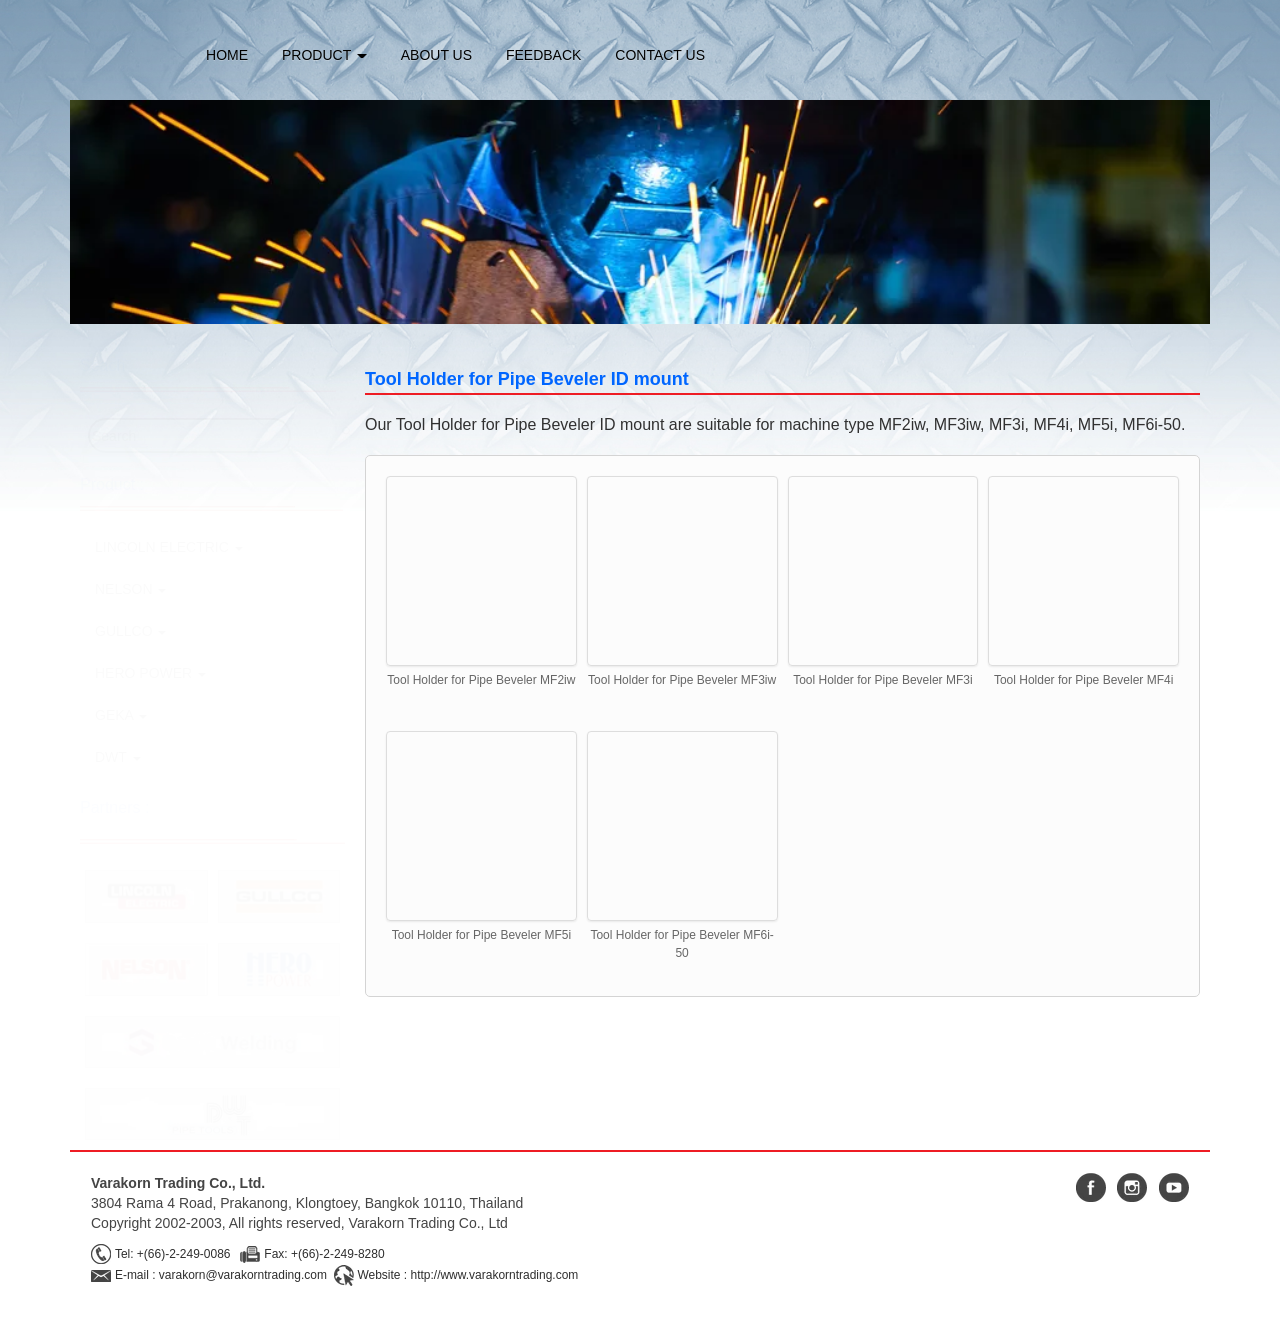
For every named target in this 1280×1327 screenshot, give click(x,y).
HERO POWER (150, 673)
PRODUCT (324, 55)
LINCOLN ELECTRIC (169, 547)
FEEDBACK (543, 55)
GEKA (121, 715)
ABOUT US (436, 55)
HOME (227, 55)
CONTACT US (660, 55)
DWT (118, 757)
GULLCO (130, 631)
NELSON (130, 589)
